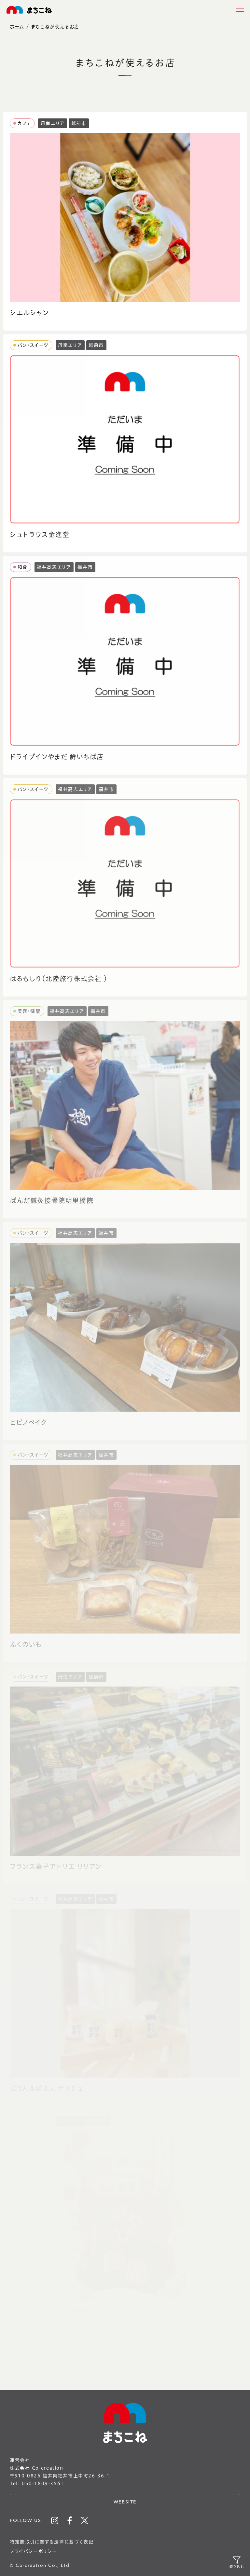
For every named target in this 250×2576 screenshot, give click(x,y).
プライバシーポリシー (33, 2551)
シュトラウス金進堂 (39, 535)
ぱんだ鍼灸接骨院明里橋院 (51, 1201)
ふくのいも (26, 1644)
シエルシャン (29, 313)
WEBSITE (125, 2502)
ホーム (17, 27)
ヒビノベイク (28, 1422)
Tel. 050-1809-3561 (37, 2484)
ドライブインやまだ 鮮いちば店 (57, 757)
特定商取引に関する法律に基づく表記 (51, 2542)
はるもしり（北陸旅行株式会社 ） (59, 979)
